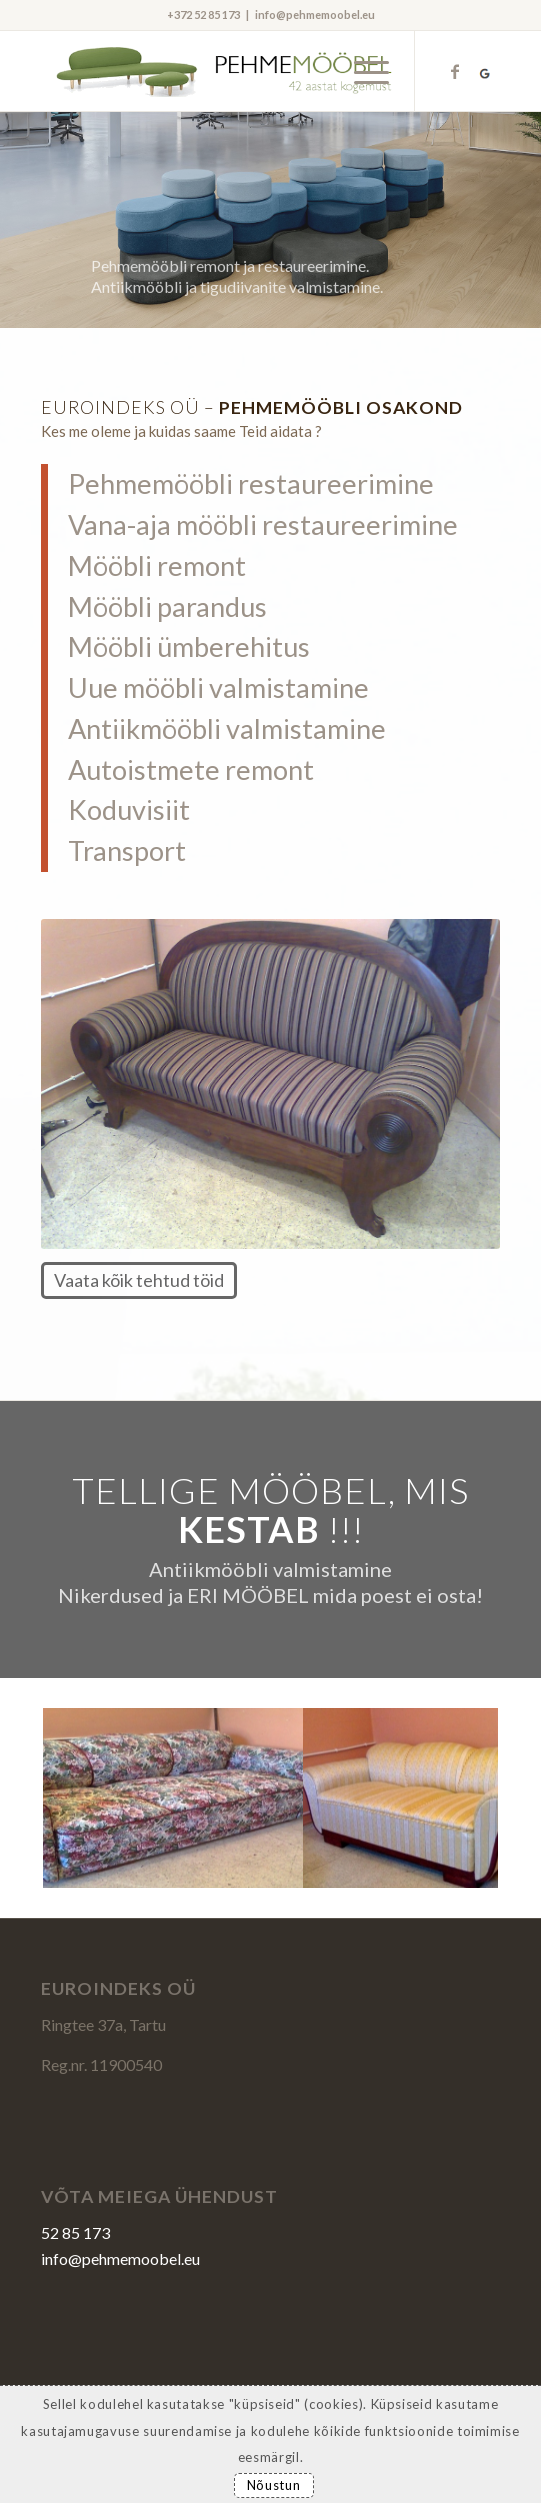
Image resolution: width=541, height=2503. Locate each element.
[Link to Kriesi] (485, 71)
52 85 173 (75, 2232)
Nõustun (274, 2485)
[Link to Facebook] (455, 71)
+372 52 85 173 (203, 14)
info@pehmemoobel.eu (315, 14)
